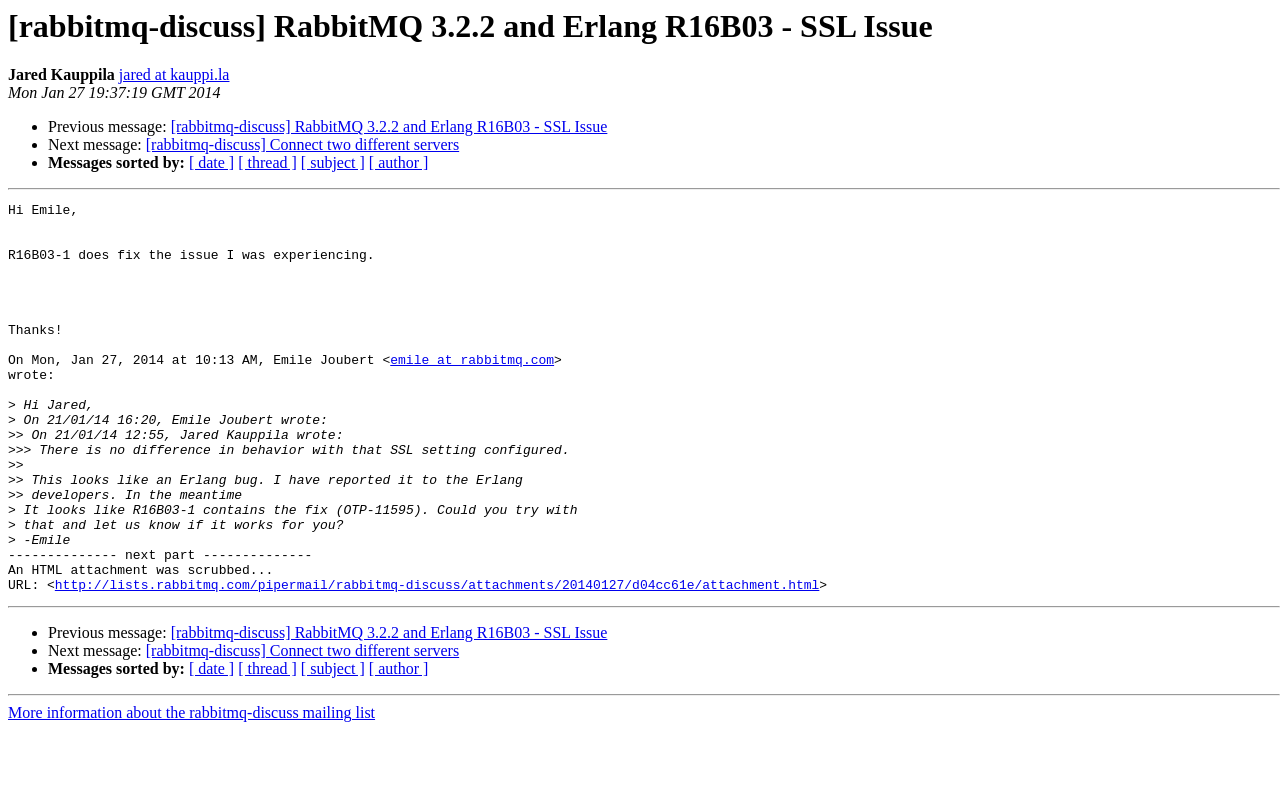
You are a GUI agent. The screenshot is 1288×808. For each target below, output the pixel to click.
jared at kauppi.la (174, 74)
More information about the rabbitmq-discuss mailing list (191, 790)
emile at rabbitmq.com (472, 392)
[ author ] (399, 162)
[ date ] (211, 162)
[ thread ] (267, 162)
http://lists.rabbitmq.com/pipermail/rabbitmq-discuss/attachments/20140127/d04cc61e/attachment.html (437, 662)
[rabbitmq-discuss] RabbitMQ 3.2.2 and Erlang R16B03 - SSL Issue (389, 126)
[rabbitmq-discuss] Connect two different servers (302, 144)
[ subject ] (333, 162)
